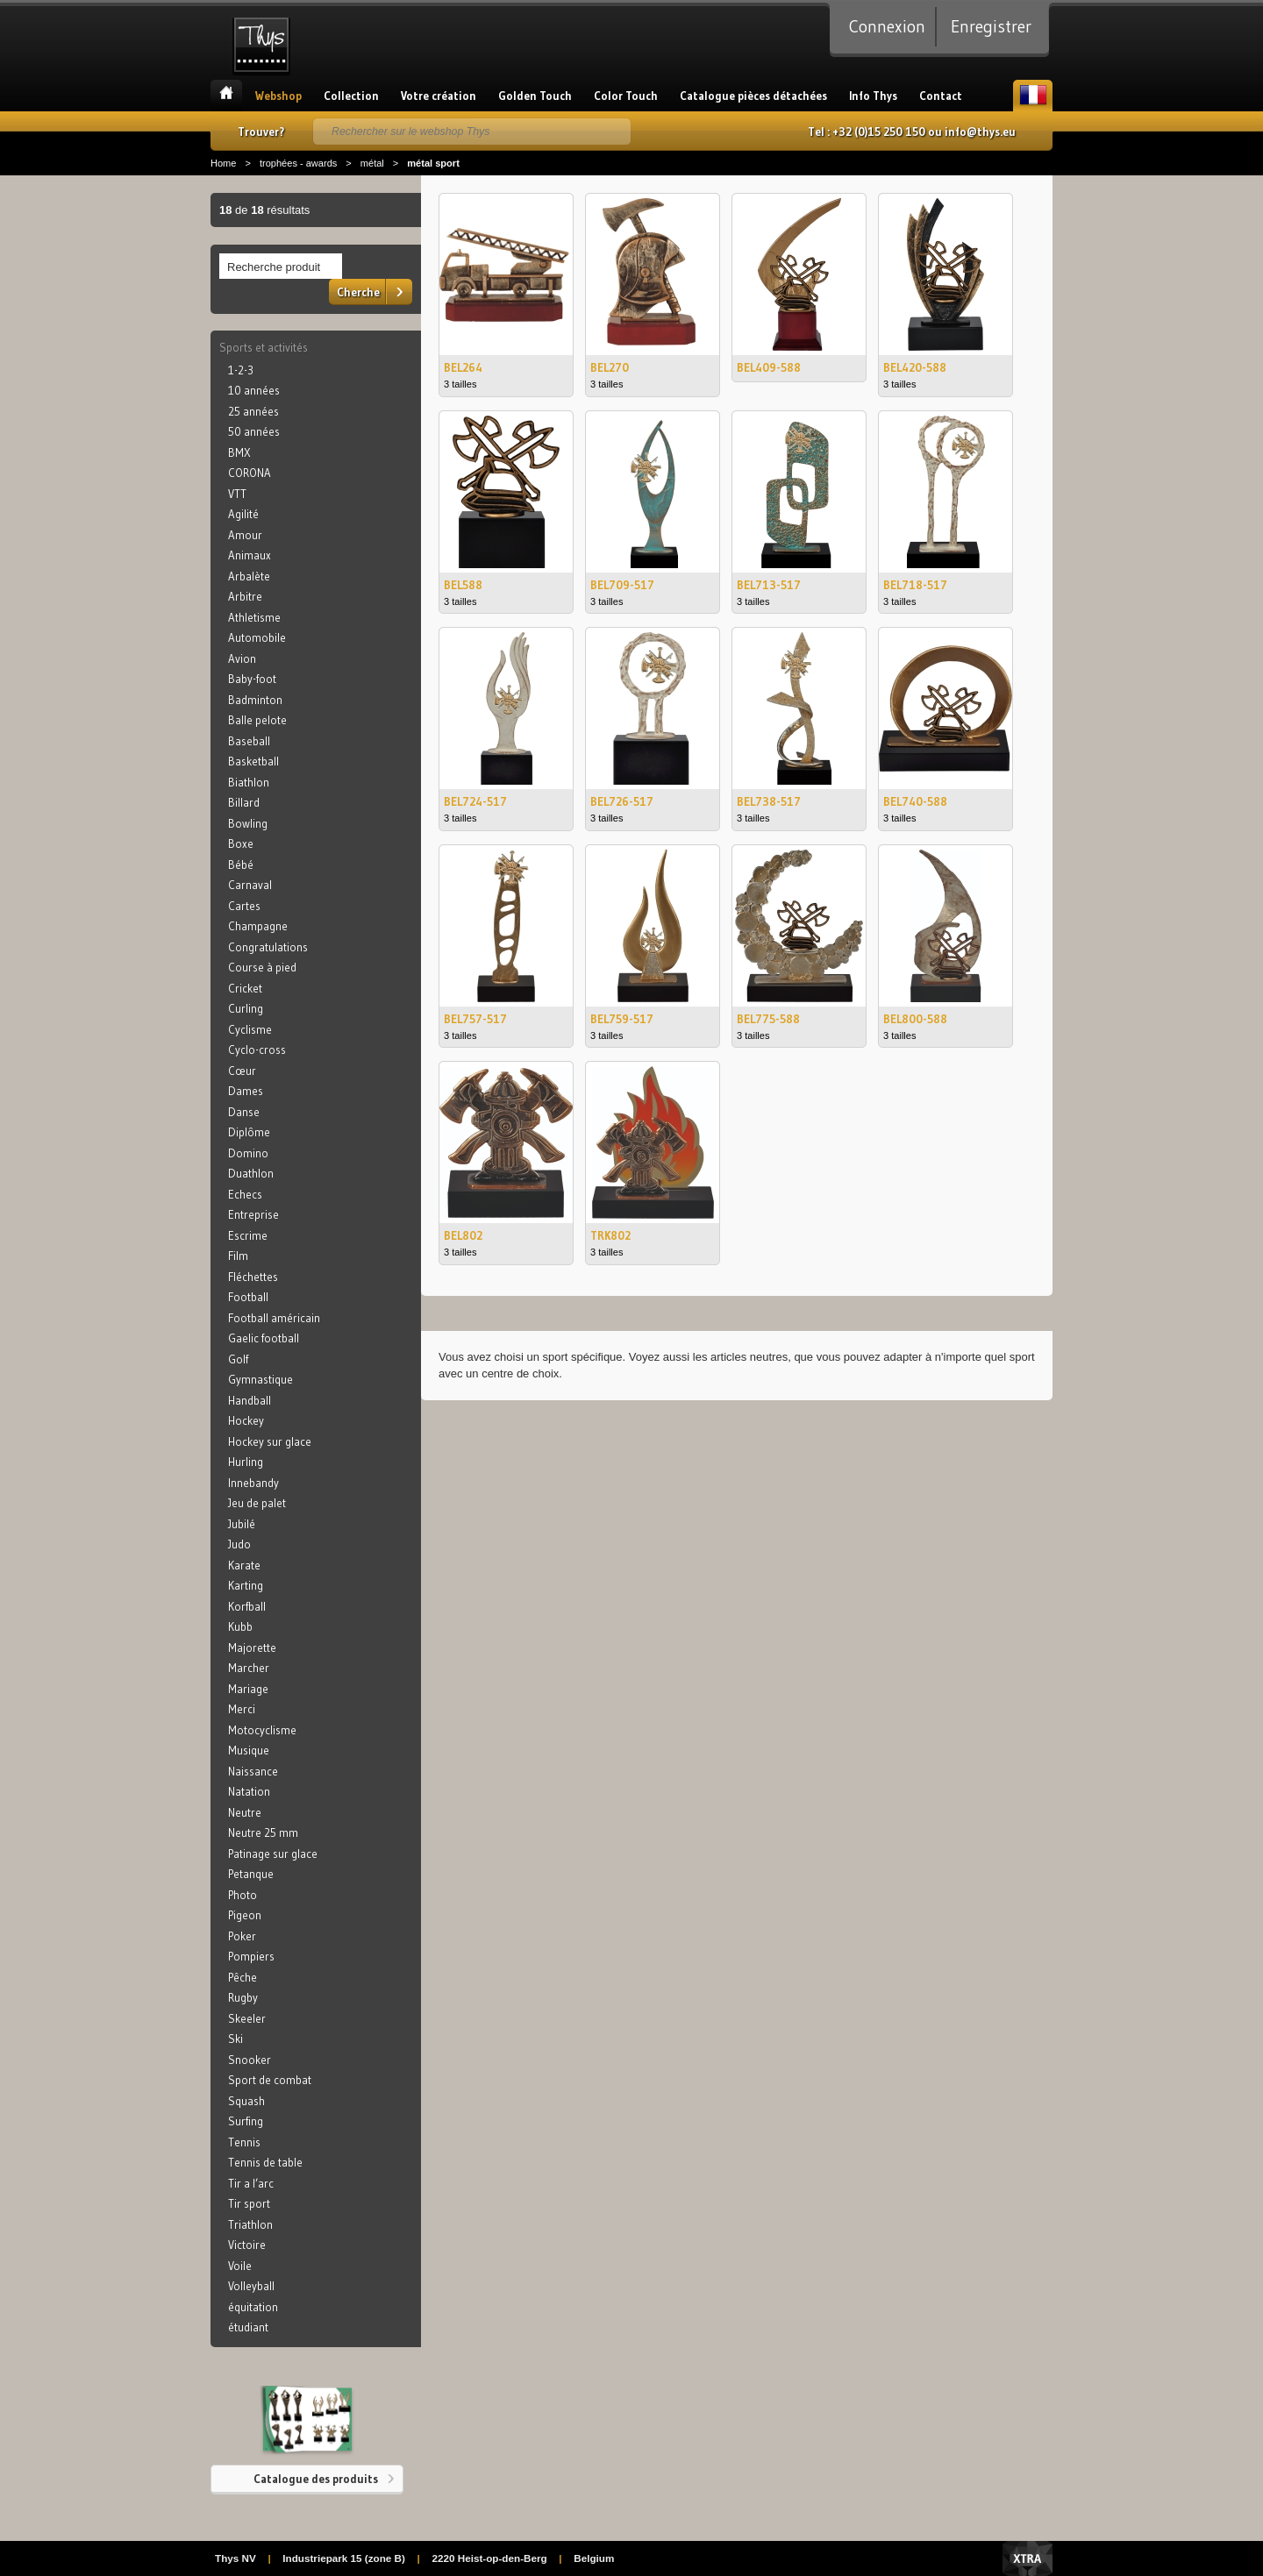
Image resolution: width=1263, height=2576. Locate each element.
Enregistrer (991, 26)
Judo (239, 1544)
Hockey (246, 1420)
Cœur (242, 1071)
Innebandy (253, 1483)
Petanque (251, 1874)
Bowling (248, 823)
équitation (253, 2307)
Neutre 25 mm (263, 1832)
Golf (238, 1359)
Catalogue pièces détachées (753, 96)
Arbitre (245, 596)
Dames (245, 1091)
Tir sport (249, 2203)
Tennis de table (265, 2162)
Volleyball (251, 2286)
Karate (244, 1565)
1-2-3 (240, 370)
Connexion (887, 26)
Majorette (252, 1647)
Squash (246, 2101)
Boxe (240, 843)
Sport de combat (269, 2080)
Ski (235, 2039)
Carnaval (250, 885)
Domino (248, 1153)
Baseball (249, 741)
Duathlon (251, 1173)
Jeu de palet (257, 1503)
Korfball (247, 1606)
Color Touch (626, 96)
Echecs (245, 1194)
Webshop (278, 96)
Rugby (243, 1997)
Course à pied (262, 967)
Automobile (257, 637)
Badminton (255, 700)
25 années (253, 411)
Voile (240, 2266)
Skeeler (247, 2018)
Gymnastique (260, 1379)
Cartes (244, 906)
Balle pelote (257, 720)
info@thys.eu (980, 132)
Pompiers (251, 1956)
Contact (940, 96)
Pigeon (244, 1915)
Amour (245, 535)
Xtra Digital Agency (1027, 2558)
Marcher (248, 1668)
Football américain (274, 1318)
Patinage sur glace (273, 1854)
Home (223, 163)
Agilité (243, 514)
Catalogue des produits (315, 2479)
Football (248, 1297)
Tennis (244, 2142)
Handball (249, 1400)
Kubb (240, 1626)
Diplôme (249, 1132)
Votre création (438, 96)
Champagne (258, 926)
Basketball (253, 761)
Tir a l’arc (251, 2183)
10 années (254, 390)
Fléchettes (253, 1277)
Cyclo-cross (257, 1049)
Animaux (249, 555)
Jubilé (241, 1524)
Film (238, 1256)
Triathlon (250, 2224)
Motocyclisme (262, 1730)
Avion (242, 658)
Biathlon (248, 782)
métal (372, 163)
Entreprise (253, 1214)
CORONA (249, 473)
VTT (237, 494)
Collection (351, 96)
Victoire (247, 2245)
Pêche (242, 1977)
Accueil (226, 95)
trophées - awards (298, 163)
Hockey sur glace (269, 1441)
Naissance (253, 1771)
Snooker (249, 2060)
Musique (248, 1750)
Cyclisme (250, 1029)
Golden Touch (535, 96)
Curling (245, 1008)
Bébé (240, 864)
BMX (239, 452)
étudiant (248, 2327)
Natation (249, 1791)
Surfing (245, 2121)
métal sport (433, 163)
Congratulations (268, 947)
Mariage (248, 1689)
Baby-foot (252, 679)
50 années (254, 431)
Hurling (245, 1462)
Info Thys (873, 96)
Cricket (245, 988)
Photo (242, 1895)
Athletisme (254, 617)
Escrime (248, 1235)
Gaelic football (263, 1338)
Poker (242, 1936)
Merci (241, 1709)
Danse (244, 1112)
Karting (245, 1585)
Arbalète (249, 576)
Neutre (244, 1812)
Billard (244, 802)
